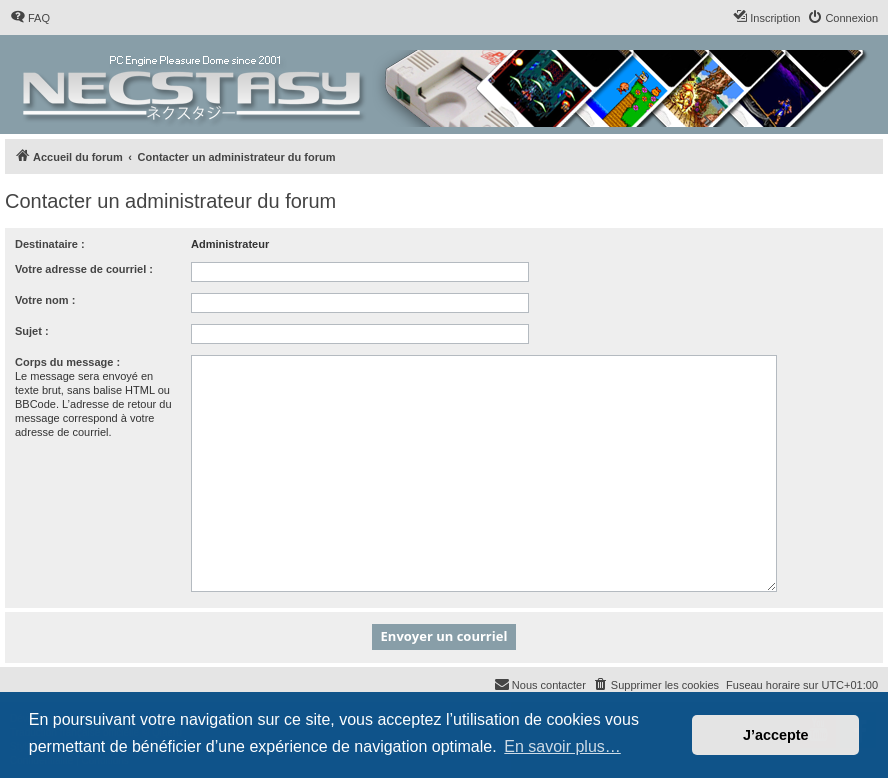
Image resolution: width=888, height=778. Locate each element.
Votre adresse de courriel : (84, 269)
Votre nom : (45, 300)
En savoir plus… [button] (562, 746)
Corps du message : (67, 362)
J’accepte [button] (776, 735)
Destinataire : (50, 244)
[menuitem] (30, 18)
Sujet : (32, 331)
